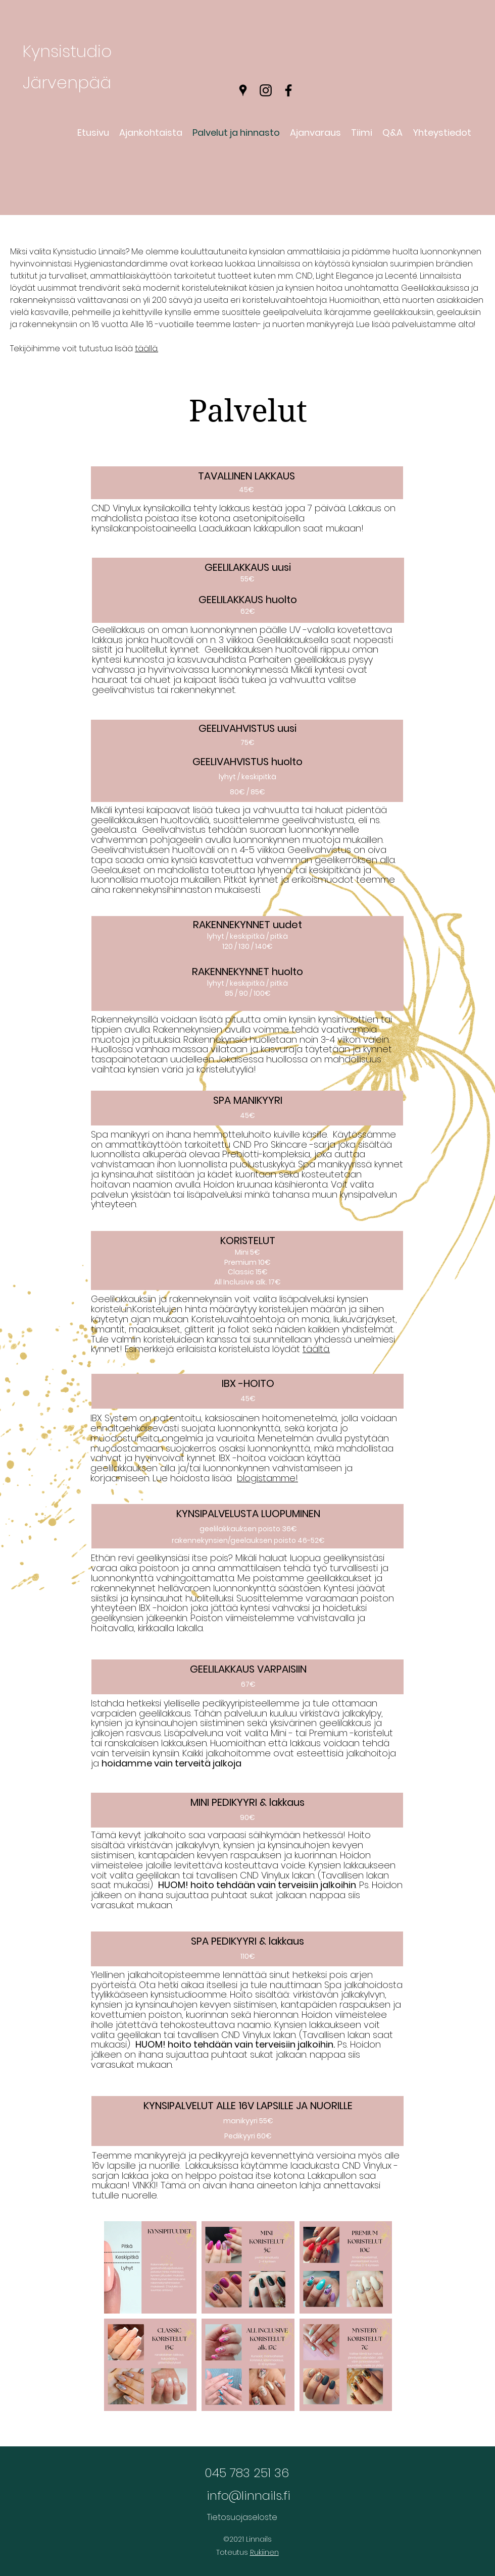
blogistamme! (267, 1478)
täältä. (316, 1349)
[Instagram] (266, 90)
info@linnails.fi (248, 2495)
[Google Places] (243, 90)
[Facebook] (288, 90)
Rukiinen (264, 2552)
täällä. (146, 348)
